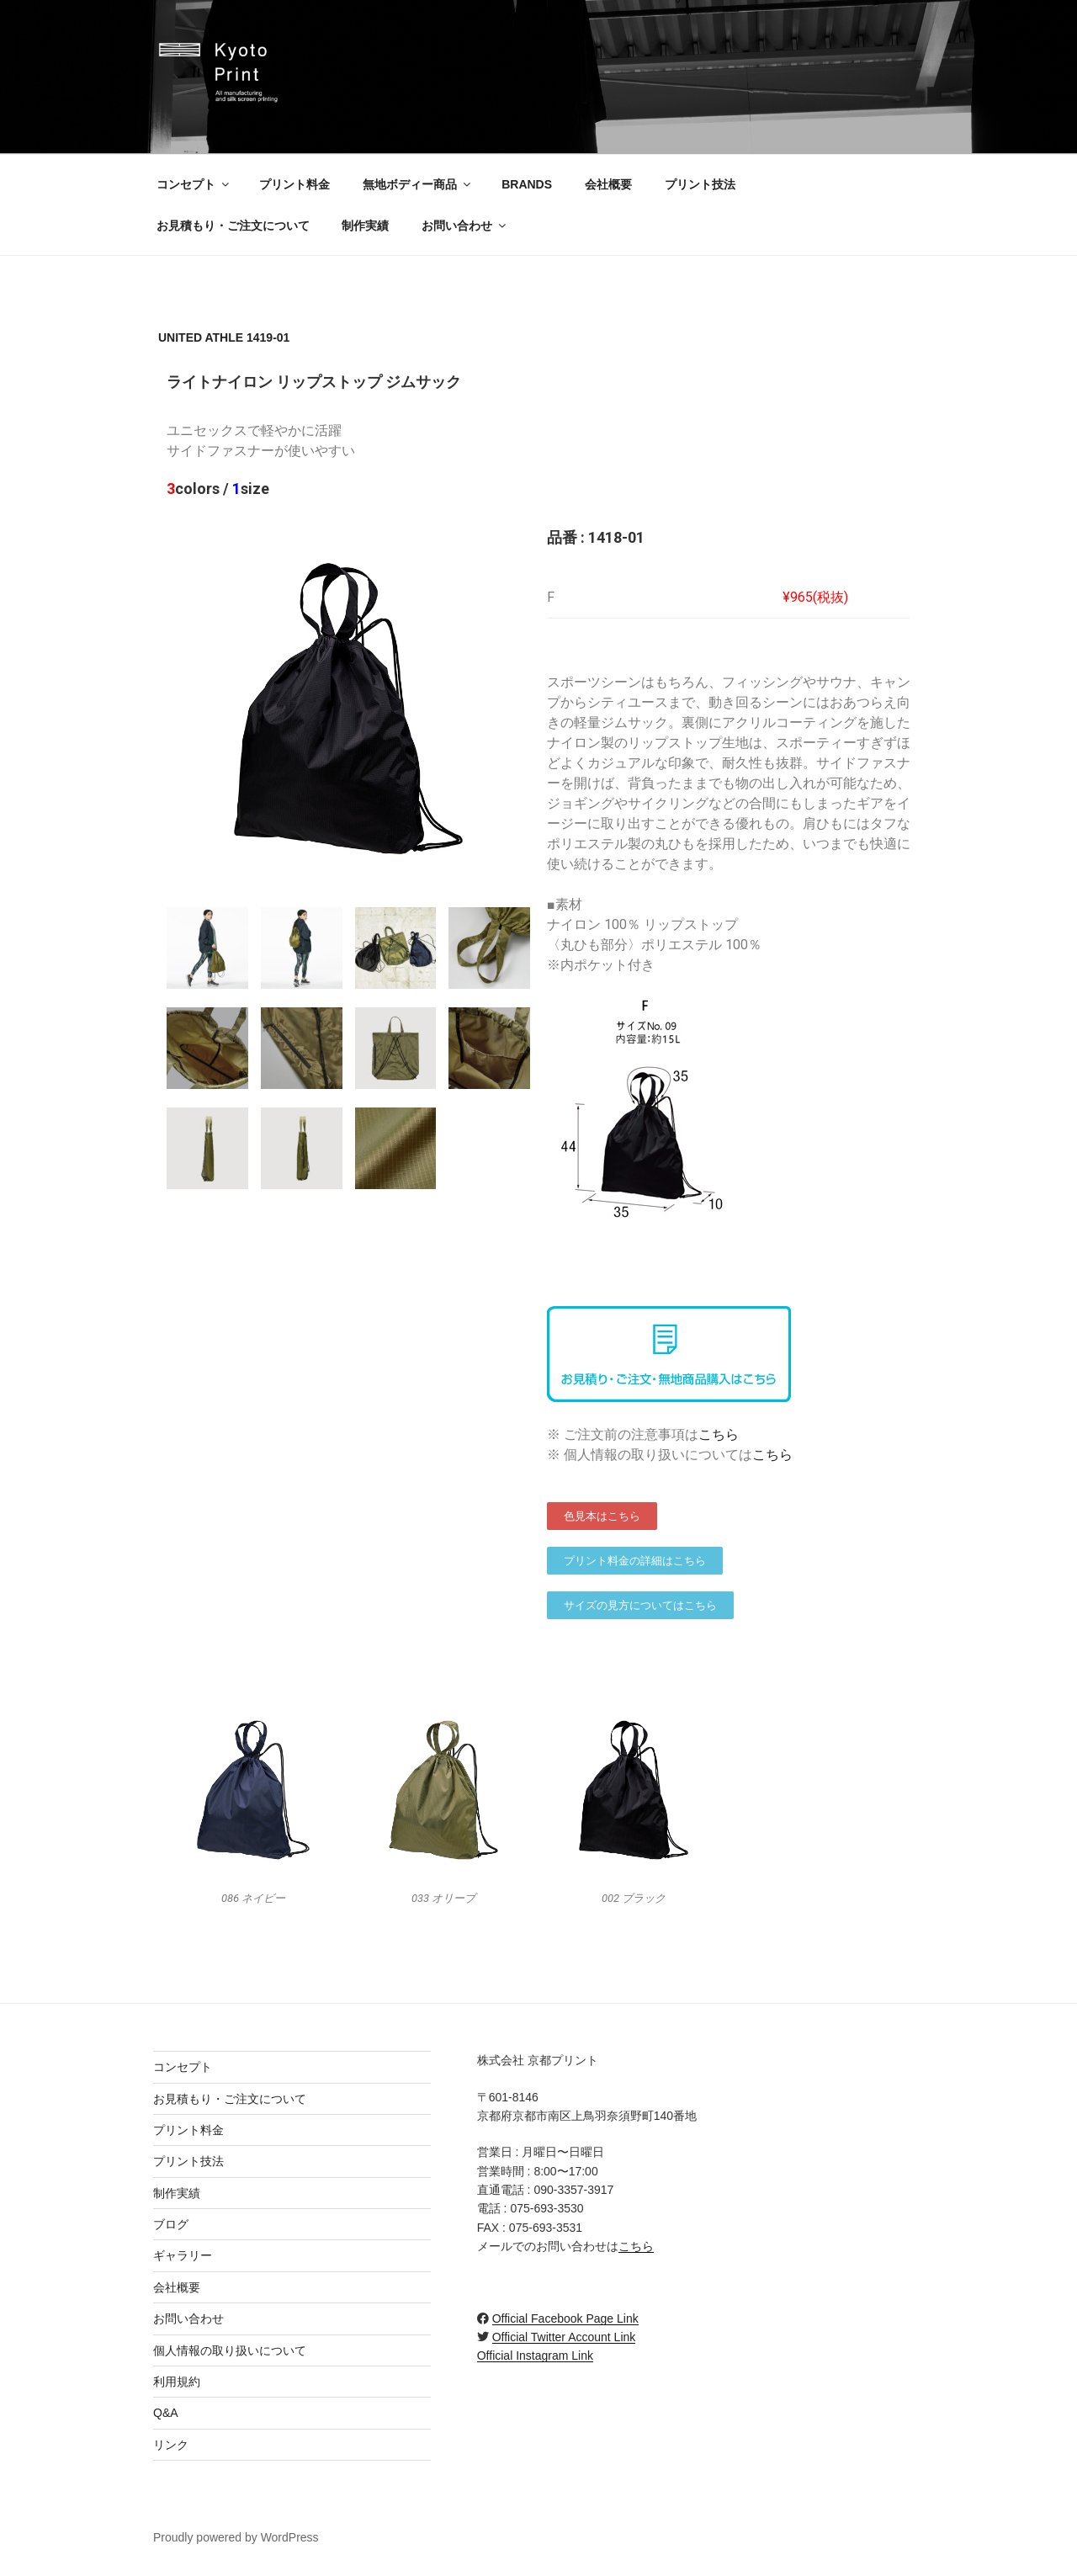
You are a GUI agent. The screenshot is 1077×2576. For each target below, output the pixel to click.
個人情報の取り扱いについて (229, 2350)
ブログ (170, 2224)
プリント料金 (294, 184)
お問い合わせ (465, 225)
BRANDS (526, 184)
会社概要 (608, 184)
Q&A (165, 2412)
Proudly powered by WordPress (236, 2537)
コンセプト (194, 184)
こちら (718, 1434)
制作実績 (365, 225)
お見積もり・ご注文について (233, 225)
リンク (170, 2444)
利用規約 (176, 2381)
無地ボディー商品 (418, 184)
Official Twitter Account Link (564, 2337)
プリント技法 (700, 184)
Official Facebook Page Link (565, 2318)
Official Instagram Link (535, 2355)
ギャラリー (182, 2255)
